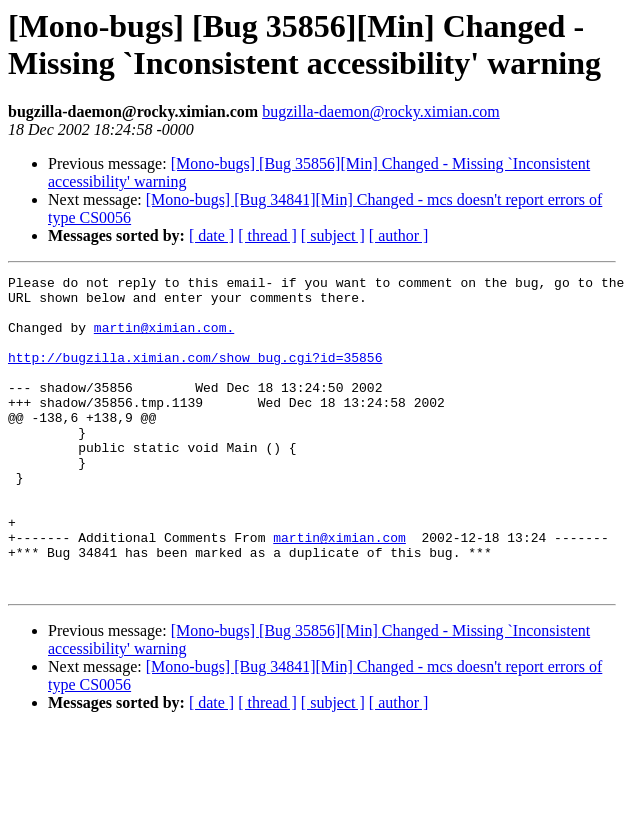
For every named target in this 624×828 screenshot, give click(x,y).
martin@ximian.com (339, 591)
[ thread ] (267, 235)
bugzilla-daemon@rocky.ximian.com (381, 111)
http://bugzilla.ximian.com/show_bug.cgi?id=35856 (195, 375)
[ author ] (399, 235)
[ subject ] (333, 235)
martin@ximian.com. (164, 339)
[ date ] (211, 235)
